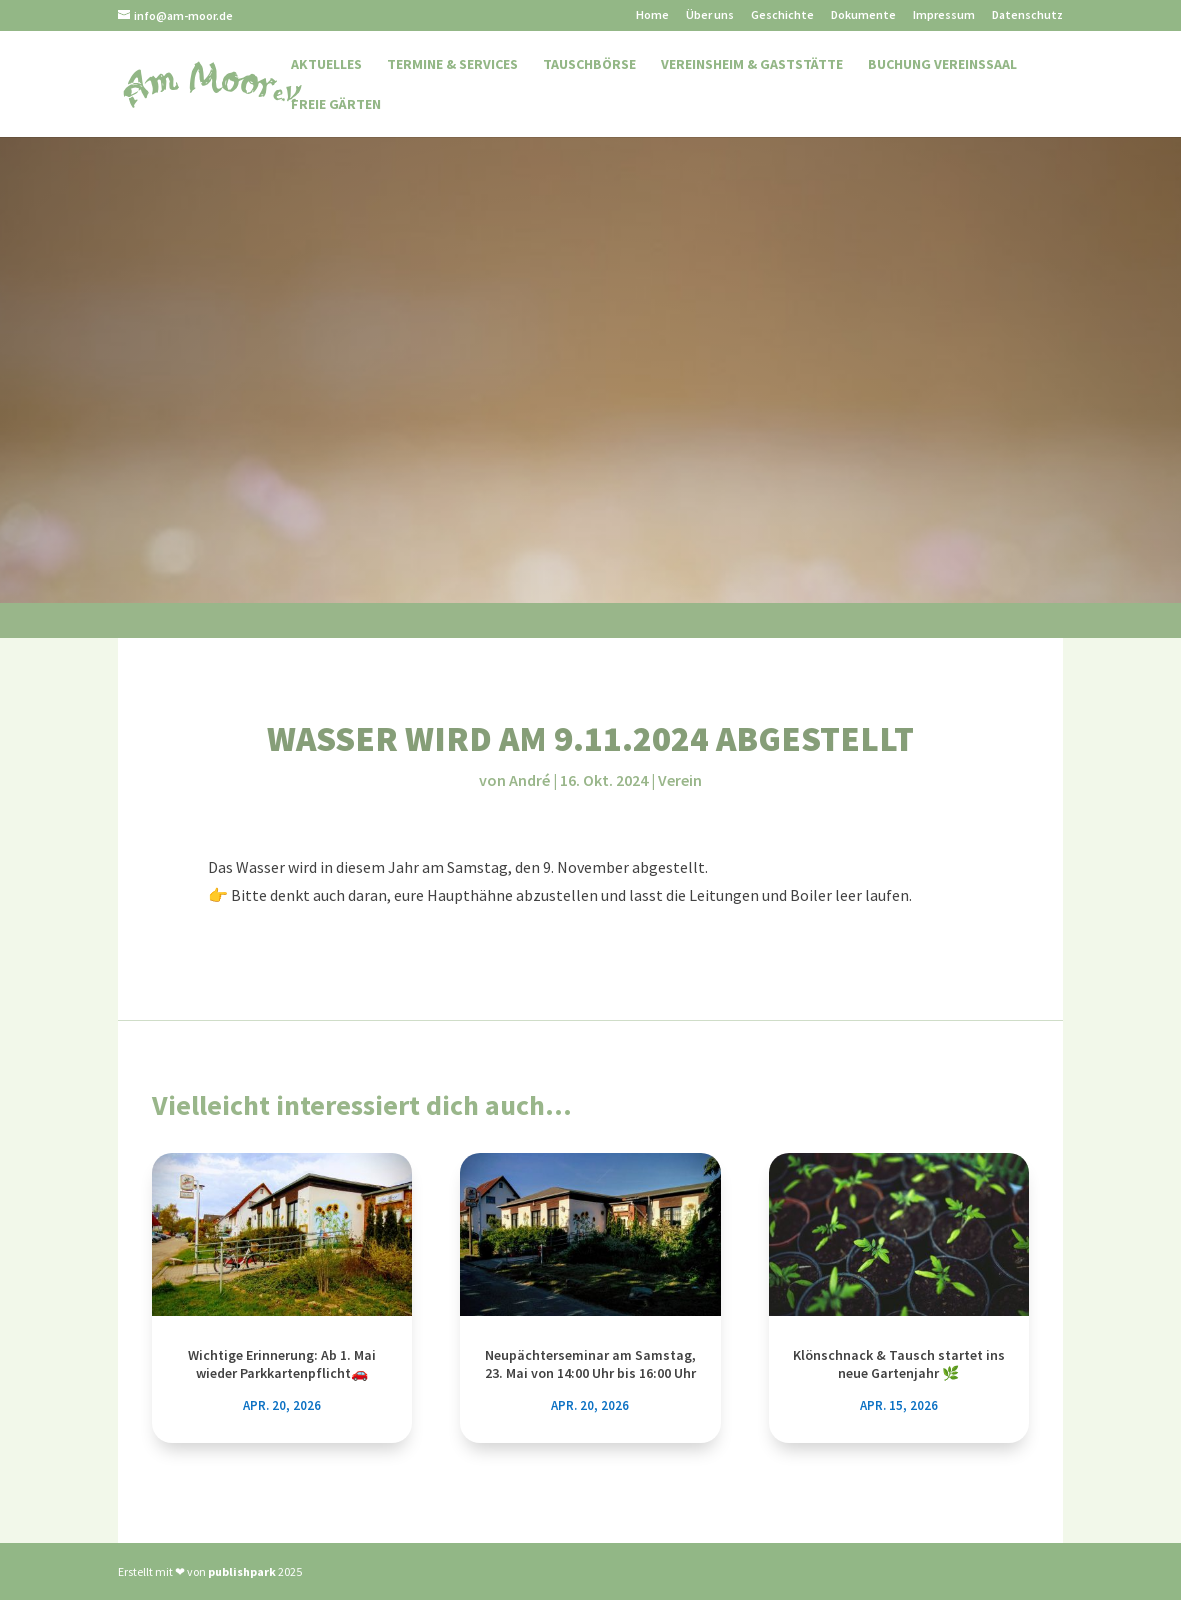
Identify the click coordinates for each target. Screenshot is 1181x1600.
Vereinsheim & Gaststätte (752, 65)
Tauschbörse (589, 65)
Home (652, 15)
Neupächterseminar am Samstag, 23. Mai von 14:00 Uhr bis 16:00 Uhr (590, 1364)
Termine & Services (452, 65)
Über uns (710, 15)
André (529, 780)
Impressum (944, 15)
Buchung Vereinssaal (942, 65)
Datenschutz (1027, 15)
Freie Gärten (336, 105)
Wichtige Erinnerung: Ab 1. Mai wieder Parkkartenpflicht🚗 (282, 1364)
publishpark (242, 1571)
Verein (680, 780)
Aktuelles (326, 65)
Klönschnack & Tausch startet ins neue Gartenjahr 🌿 (899, 1364)
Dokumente (863, 15)
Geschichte (782, 15)
